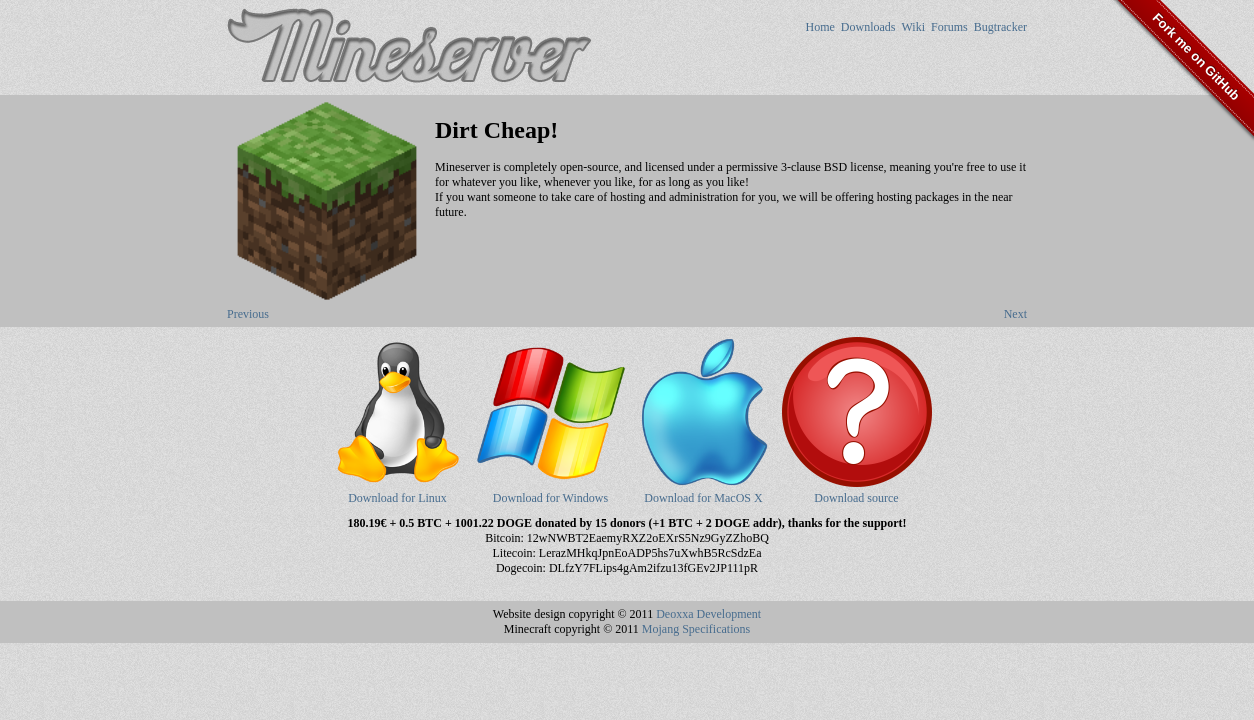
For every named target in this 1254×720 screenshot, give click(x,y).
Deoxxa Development (708, 614)
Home (819, 27)
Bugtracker (1000, 27)
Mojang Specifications (696, 629)
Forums (949, 27)
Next (1015, 314)
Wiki (913, 27)
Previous (248, 314)
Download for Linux (398, 490)
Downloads (868, 27)
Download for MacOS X (704, 490)
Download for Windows (551, 490)
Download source (857, 490)
